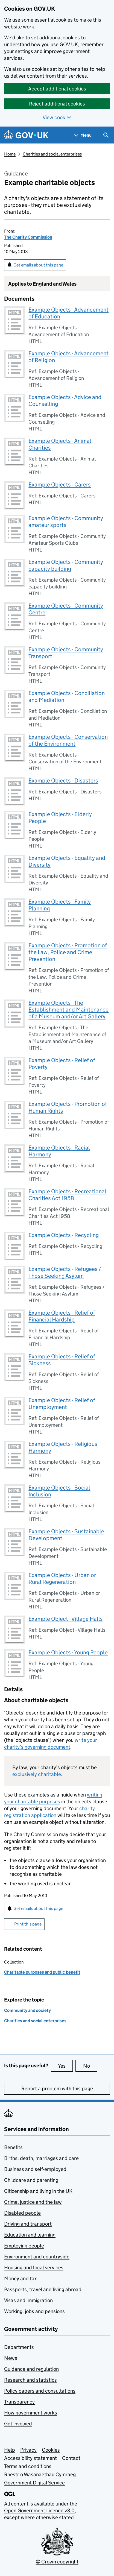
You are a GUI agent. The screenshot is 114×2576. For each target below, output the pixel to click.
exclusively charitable (36, 1774)
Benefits (13, 2147)
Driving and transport (28, 2224)
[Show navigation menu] (83, 135)
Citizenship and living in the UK (38, 2191)
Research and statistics (30, 2380)
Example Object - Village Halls (65, 1618)
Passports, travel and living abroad (42, 2289)
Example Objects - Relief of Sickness (61, 1360)
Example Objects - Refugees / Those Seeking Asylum (64, 1272)
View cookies (57, 117)
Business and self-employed (35, 2169)
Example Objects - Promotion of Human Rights (67, 1107)
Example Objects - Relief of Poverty (61, 1064)
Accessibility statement (30, 2458)
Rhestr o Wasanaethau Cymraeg (40, 2474)
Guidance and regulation (31, 2369)
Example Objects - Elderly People (60, 818)
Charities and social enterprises (52, 154)
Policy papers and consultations (39, 2391)
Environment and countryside (36, 2256)
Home (10, 154)
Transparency (19, 2402)
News (10, 2358)
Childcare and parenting (31, 2180)
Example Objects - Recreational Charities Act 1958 (67, 1195)
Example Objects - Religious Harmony (62, 1447)
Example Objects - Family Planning (59, 905)
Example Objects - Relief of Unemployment (61, 1404)
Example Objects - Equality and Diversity (66, 861)
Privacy (28, 2450)
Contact (71, 2458)
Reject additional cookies (57, 104)
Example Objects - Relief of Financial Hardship (61, 1316)
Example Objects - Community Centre (65, 609)
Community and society (27, 2010)
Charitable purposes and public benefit (42, 1972)
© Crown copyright (57, 2562)
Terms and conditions (27, 2466)
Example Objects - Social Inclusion (59, 1491)
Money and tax (20, 2278)
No (90, 2065)
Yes (65, 2065)
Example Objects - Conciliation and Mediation (66, 697)
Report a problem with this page (57, 2088)
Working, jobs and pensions (34, 2311)
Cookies (51, 2450)
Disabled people (22, 2213)
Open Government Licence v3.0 (39, 2510)
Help (9, 2450)
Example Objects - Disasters (63, 780)
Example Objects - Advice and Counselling (64, 401)
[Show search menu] (105, 135)
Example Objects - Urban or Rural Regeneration (62, 1579)
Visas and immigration (28, 2300)
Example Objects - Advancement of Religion (68, 357)
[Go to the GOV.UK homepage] (26, 135)
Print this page (28, 1924)
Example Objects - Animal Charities (59, 444)
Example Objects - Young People (68, 1652)
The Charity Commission (28, 237)
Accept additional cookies (57, 89)
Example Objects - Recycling (63, 1235)
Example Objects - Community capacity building (65, 565)
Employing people (24, 2246)
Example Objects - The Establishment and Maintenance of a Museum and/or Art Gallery (68, 1009)
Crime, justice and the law (33, 2202)
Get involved (18, 2423)
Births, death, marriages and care (41, 2158)
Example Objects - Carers (59, 484)
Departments (19, 2347)
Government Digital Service (34, 2483)
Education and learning (29, 2235)
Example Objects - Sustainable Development (66, 1535)
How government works (30, 2413)
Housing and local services (33, 2267)
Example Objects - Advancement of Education (68, 313)
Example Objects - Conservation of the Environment (68, 740)
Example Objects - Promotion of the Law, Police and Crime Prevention (67, 952)
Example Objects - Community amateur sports (65, 522)
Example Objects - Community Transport (65, 653)
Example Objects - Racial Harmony (59, 1151)
